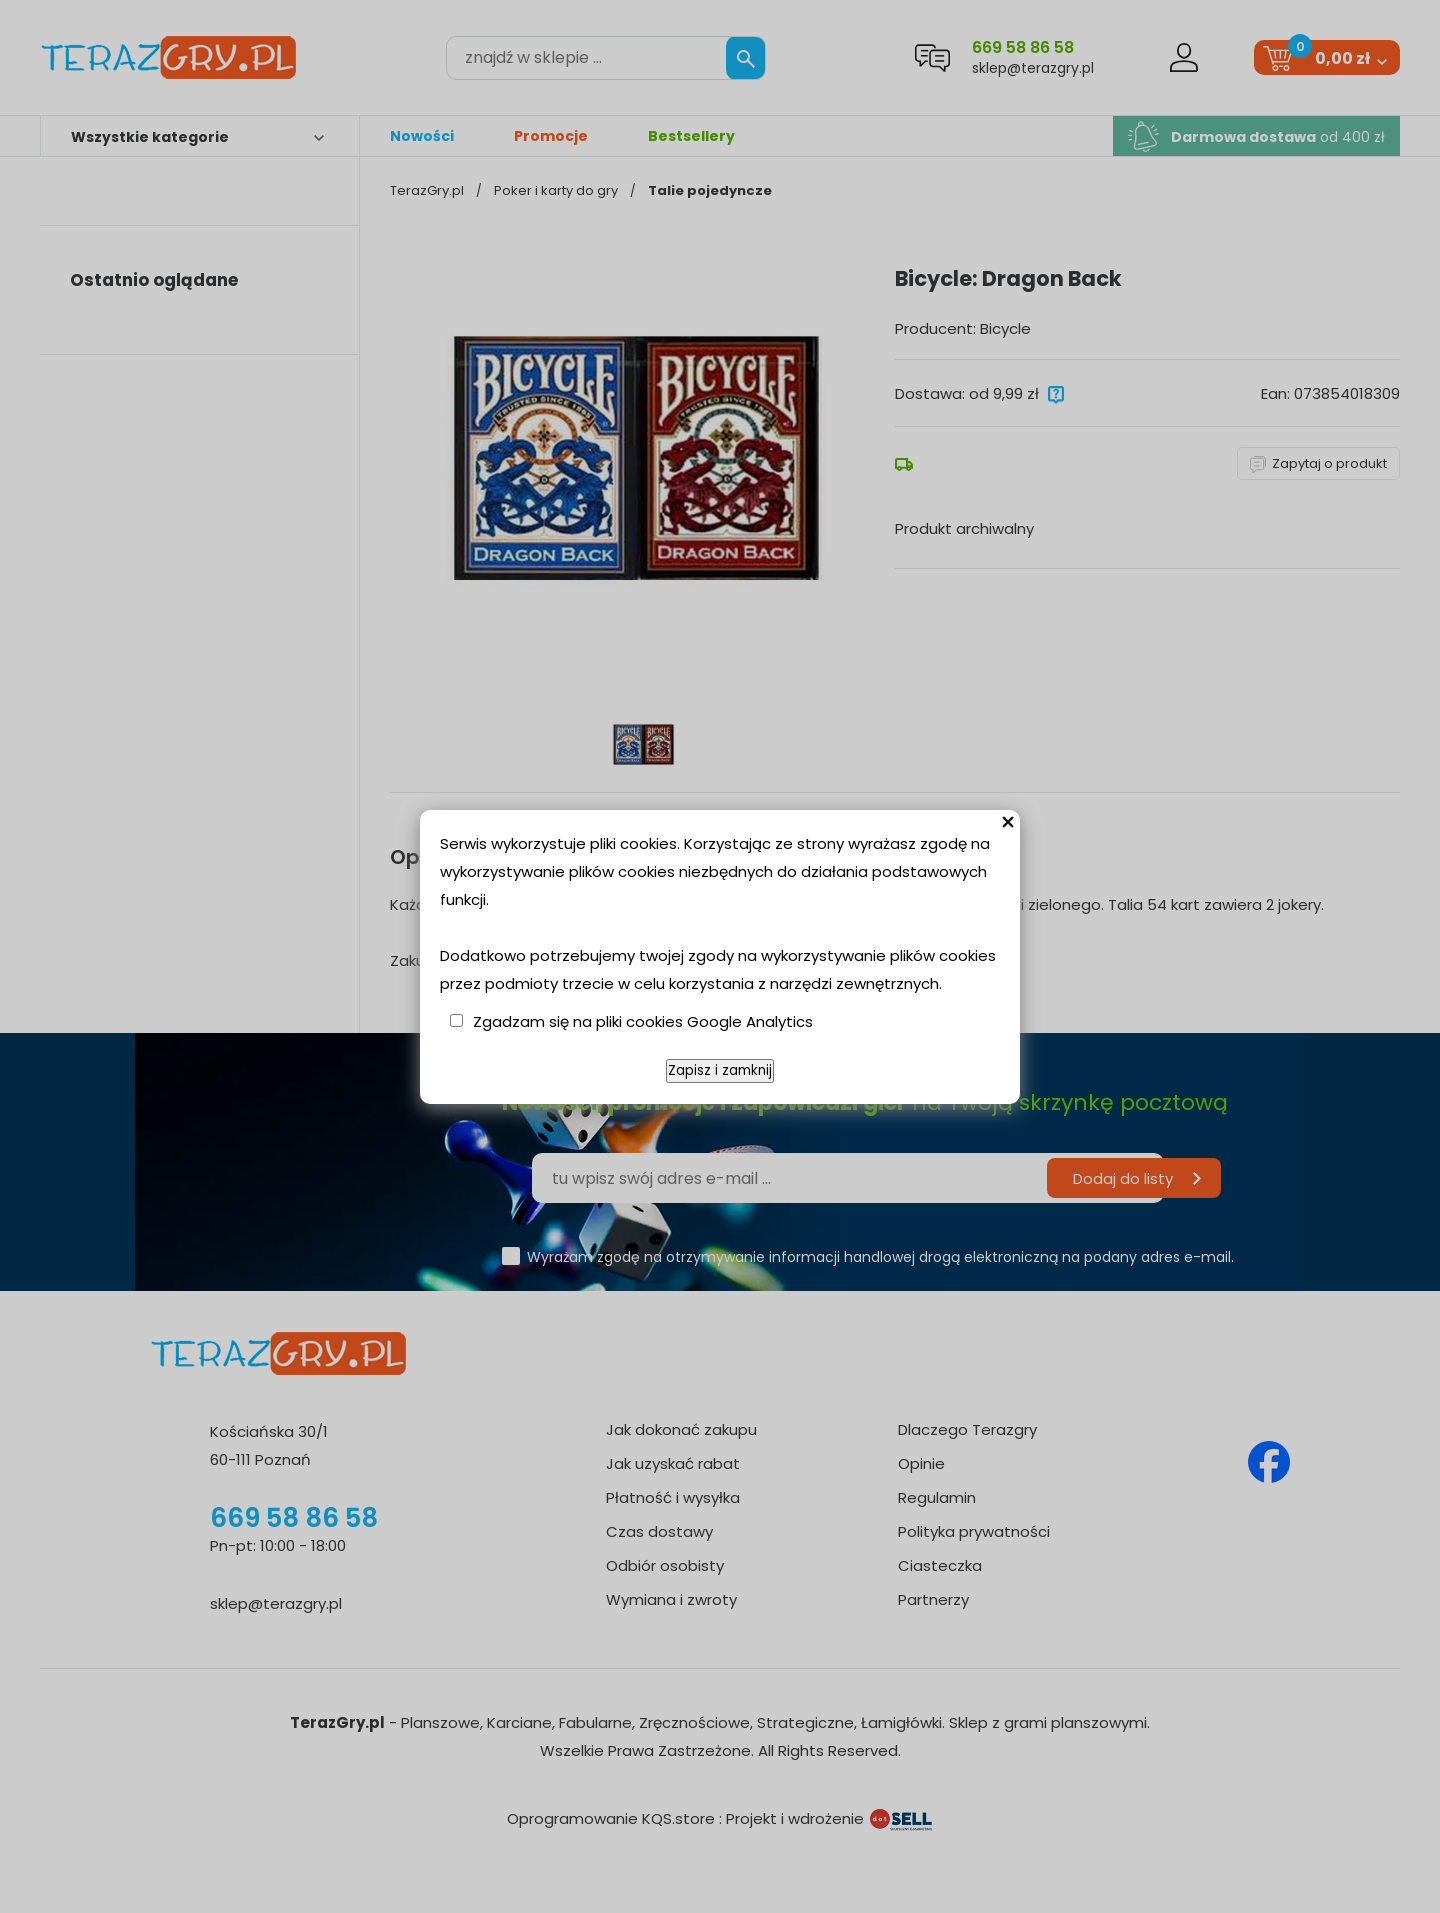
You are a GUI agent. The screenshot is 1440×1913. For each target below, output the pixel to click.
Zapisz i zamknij (720, 1070)
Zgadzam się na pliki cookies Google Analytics (643, 1021)
